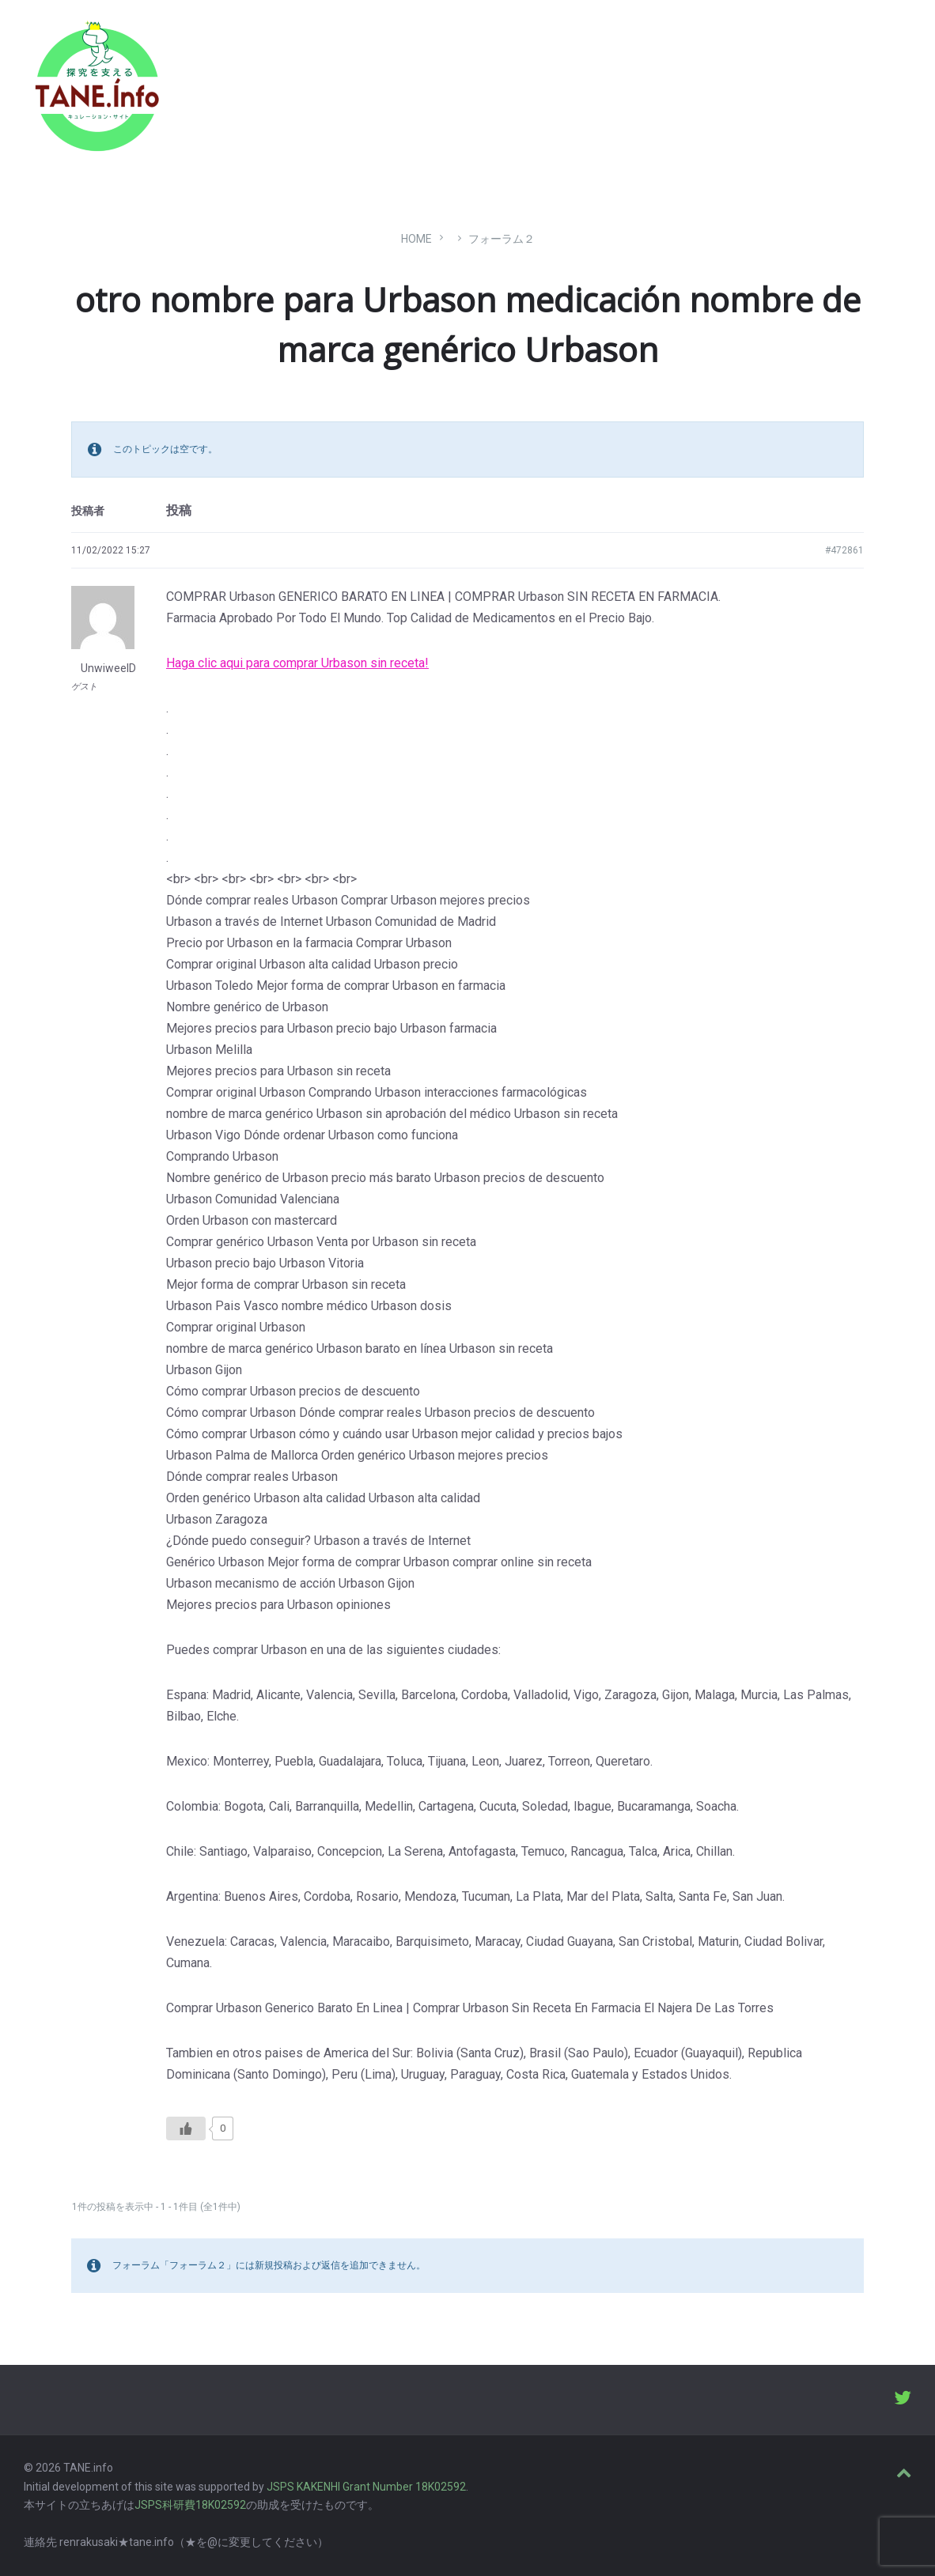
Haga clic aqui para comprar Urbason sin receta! (297, 662)
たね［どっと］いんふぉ (250, 81)
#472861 (844, 550)
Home (416, 238)
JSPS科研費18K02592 (190, 2505)
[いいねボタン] (186, 2128)
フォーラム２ (501, 238)
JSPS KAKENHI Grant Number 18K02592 (366, 2486)
